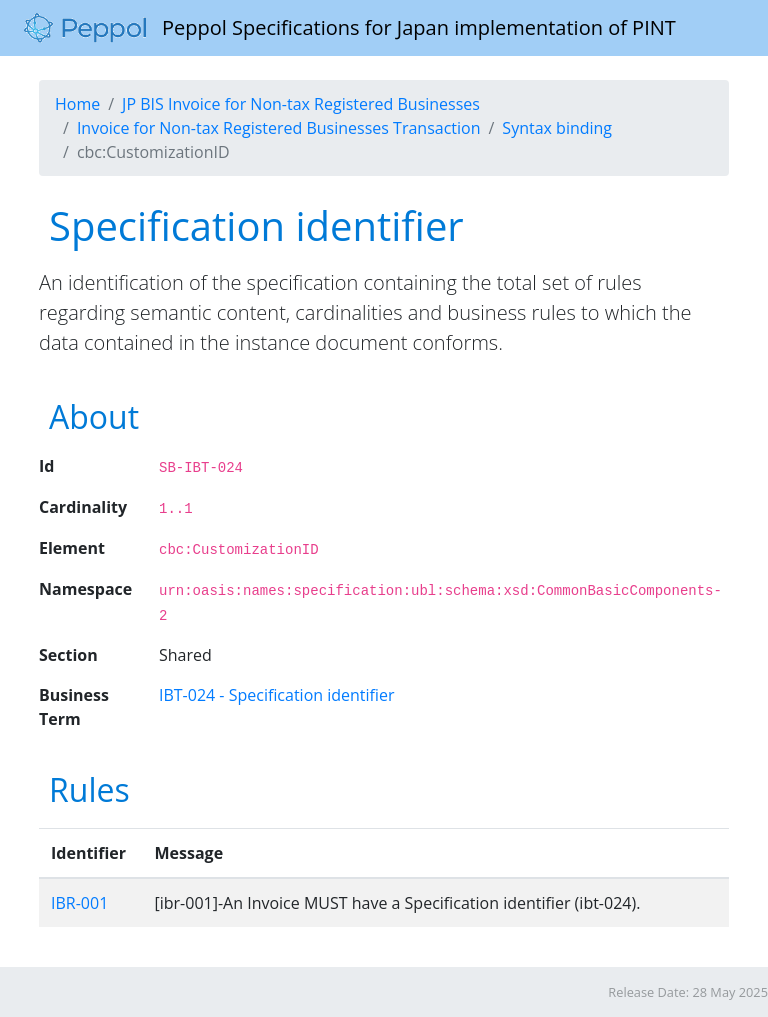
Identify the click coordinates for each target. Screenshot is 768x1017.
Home (77, 104)
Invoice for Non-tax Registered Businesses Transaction (279, 128)
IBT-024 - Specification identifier (277, 695)
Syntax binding (557, 128)
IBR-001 (79, 903)
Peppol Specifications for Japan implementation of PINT (350, 28)
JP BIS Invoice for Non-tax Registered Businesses (301, 104)
